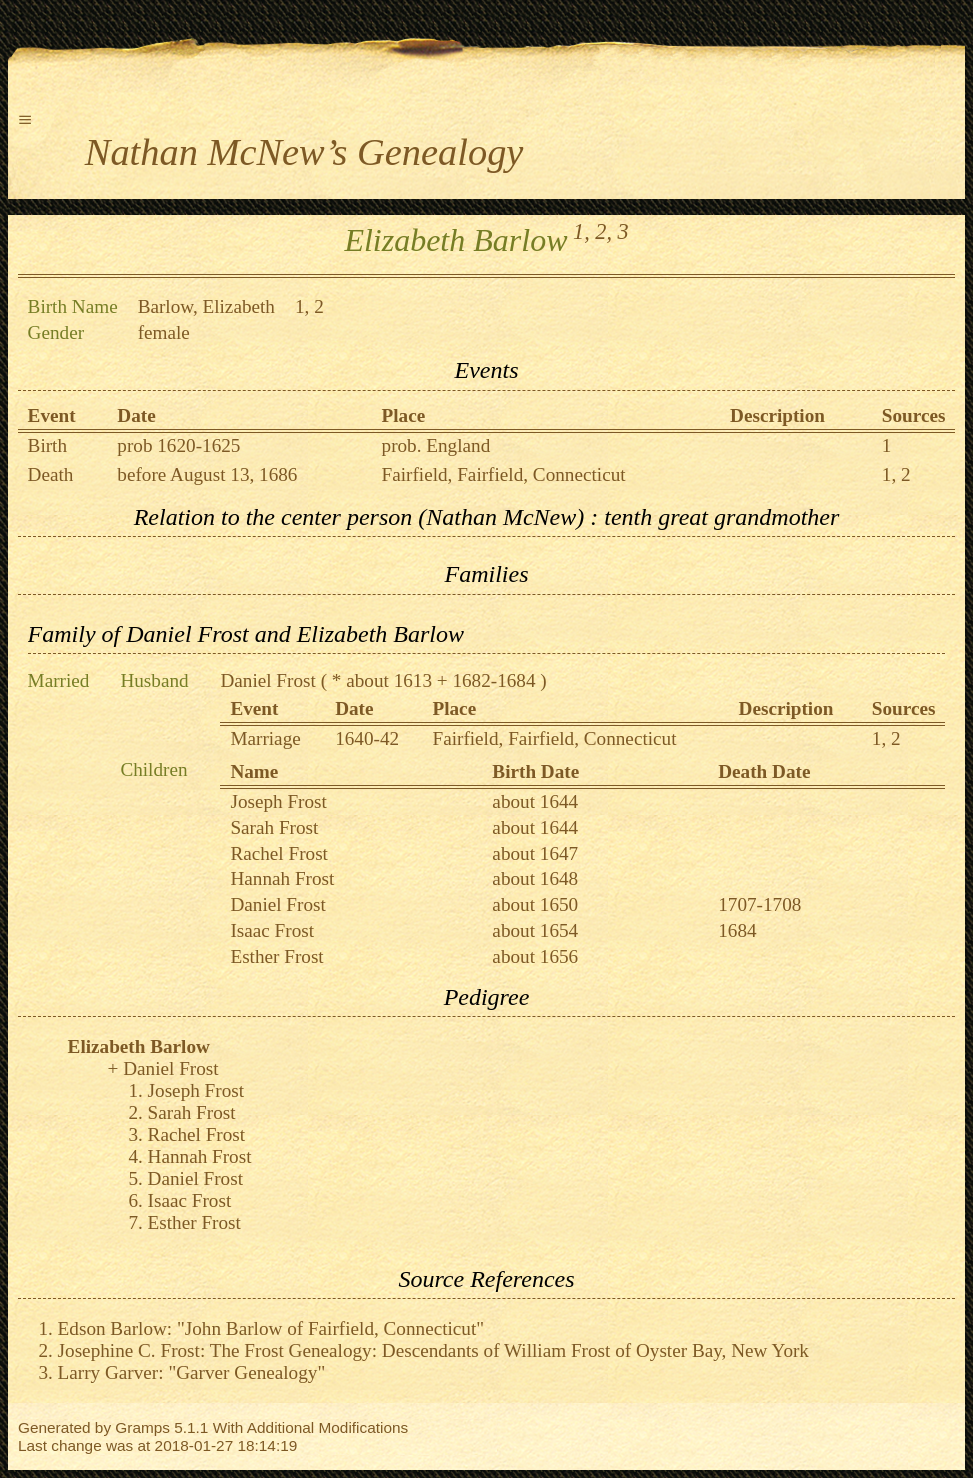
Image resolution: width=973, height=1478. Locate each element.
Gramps (142, 1427)
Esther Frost (276, 956)
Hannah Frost (282, 878)
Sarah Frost (274, 827)
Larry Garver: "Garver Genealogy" (192, 1372)
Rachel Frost (279, 853)
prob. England (436, 445)
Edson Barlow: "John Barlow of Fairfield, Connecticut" (271, 1328)
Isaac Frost (272, 930)
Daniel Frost (267, 680)
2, (603, 231)
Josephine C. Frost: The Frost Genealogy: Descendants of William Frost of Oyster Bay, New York (433, 1350)
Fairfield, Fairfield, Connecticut (504, 474)
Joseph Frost (278, 801)
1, (581, 231)
